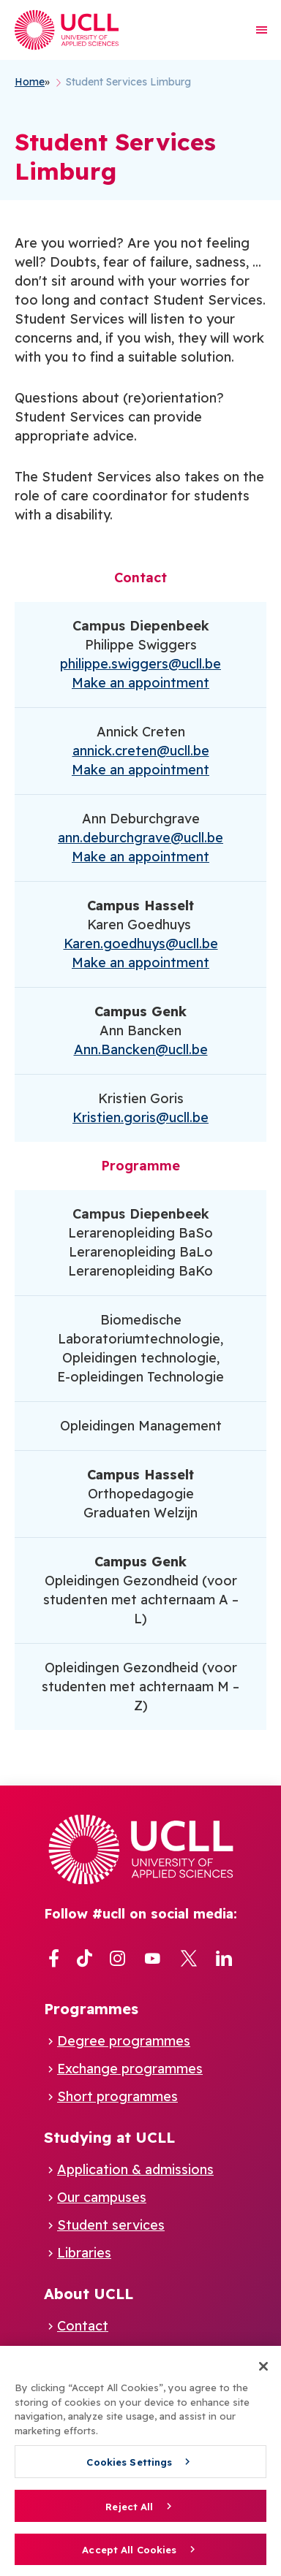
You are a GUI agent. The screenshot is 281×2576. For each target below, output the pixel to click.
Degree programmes (123, 2040)
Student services (111, 2225)
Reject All (129, 2512)
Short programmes (117, 2096)
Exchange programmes (130, 2068)
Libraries (84, 2252)
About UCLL (88, 2294)
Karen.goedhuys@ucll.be (141, 943)
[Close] (263, 2372)
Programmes (91, 2009)
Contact (82, 2325)
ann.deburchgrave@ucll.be (140, 837)
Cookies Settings (129, 2468)
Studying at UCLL (109, 2137)
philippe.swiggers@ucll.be (140, 663)
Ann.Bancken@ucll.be (141, 1049)
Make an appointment (140, 682)
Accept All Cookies (129, 2555)
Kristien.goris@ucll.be (140, 1117)
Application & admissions (135, 2169)
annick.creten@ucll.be (140, 750)
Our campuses (101, 2197)
